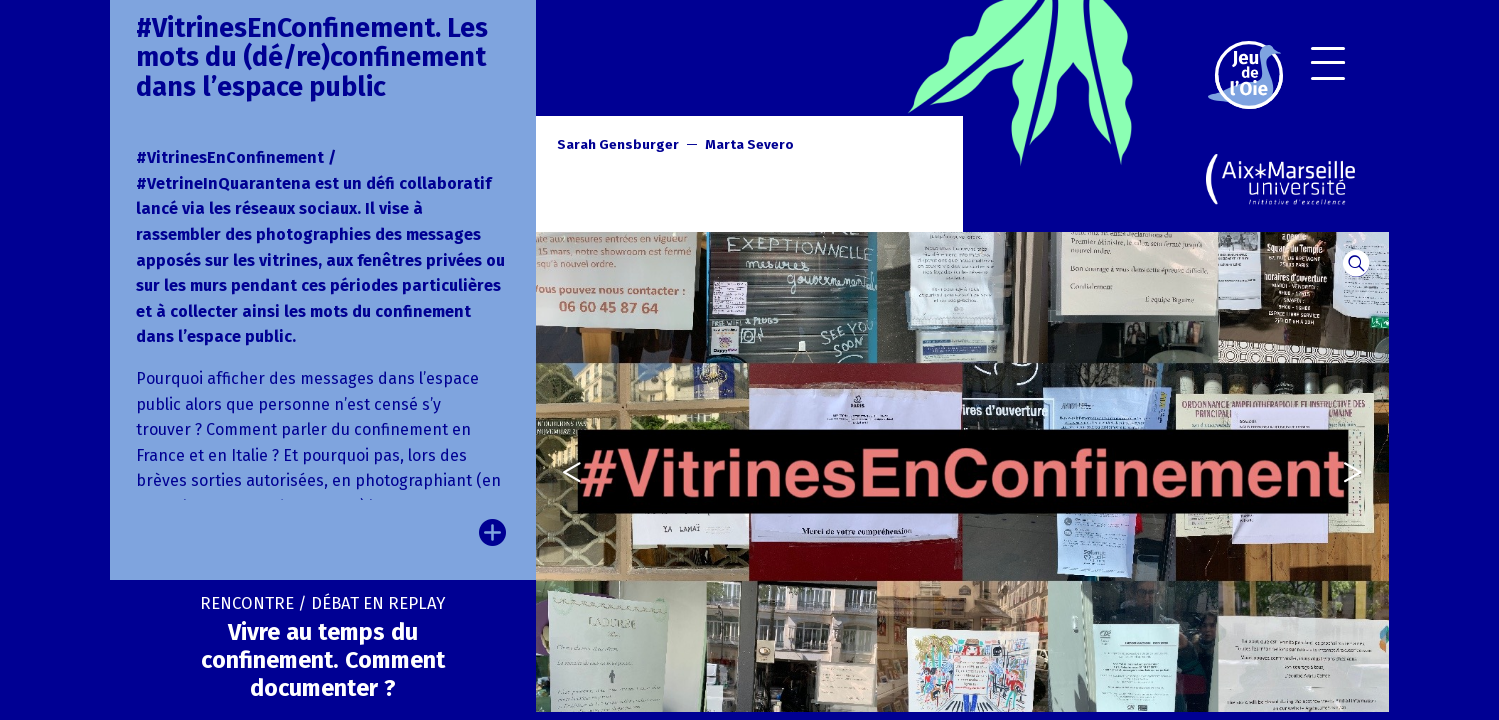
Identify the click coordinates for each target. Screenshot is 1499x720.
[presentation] (561, 471)
